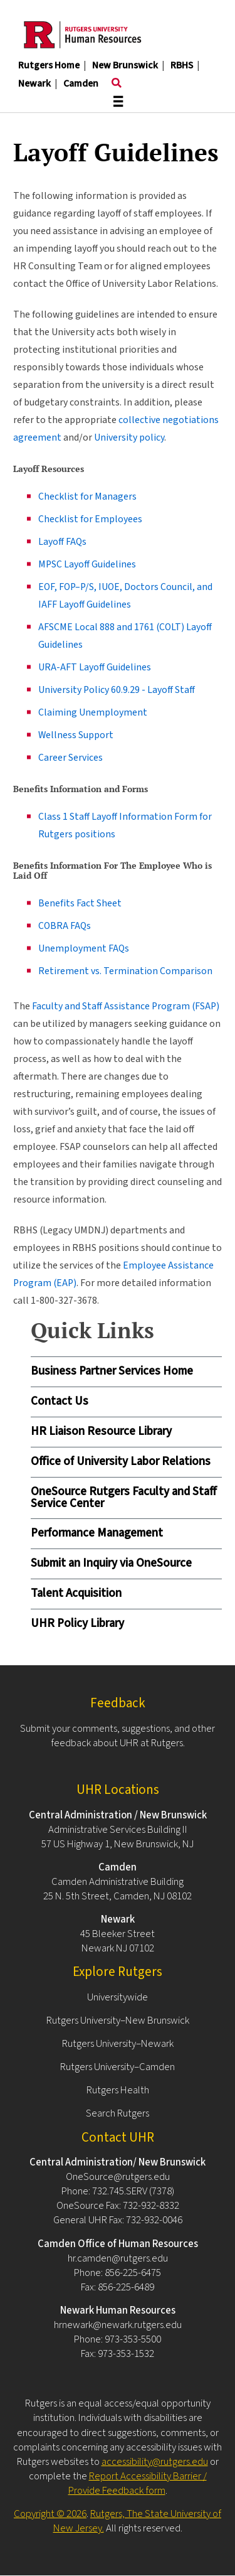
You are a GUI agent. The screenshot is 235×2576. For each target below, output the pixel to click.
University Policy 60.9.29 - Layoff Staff (116, 690)
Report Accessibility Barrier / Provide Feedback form (137, 2483)
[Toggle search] (116, 83)
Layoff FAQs (62, 542)
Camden (80, 83)
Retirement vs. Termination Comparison (125, 971)
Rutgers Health (117, 2090)
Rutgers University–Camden (117, 2066)
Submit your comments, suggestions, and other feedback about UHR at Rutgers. (117, 1736)
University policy (129, 437)
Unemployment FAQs (83, 948)
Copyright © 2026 (50, 2513)
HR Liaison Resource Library (101, 1431)
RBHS (181, 65)
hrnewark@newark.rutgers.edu (118, 2324)
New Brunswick (125, 65)
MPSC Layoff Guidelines (87, 564)
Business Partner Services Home (112, 1371)
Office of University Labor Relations (121, 1461)
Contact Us (59, 1401)
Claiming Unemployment (92, 712)
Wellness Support (75, 735)
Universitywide (117, 1997)
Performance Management (97, 1533)
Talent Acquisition (76, 1593)
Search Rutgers (117, 2113)
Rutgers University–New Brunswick (117, 2020)
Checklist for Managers (87, 496)
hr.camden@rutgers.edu (118, 2258)
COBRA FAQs (64, 926)
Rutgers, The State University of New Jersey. (137, 2521)
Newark (34, 83)
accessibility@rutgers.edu (155, 2461)
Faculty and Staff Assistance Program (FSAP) (125, 1006)
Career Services (70, 758)
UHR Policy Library (77, 1623)
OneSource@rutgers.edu (118, 2176)
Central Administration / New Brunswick (118, 1815)
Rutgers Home (49, 65)
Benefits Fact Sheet (80, 903)
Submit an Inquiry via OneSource (111, 1563)
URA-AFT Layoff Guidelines (94, 667)
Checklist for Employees (90, 519)
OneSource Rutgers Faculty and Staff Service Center (124, 1497)
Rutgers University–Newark (118, 2043)
